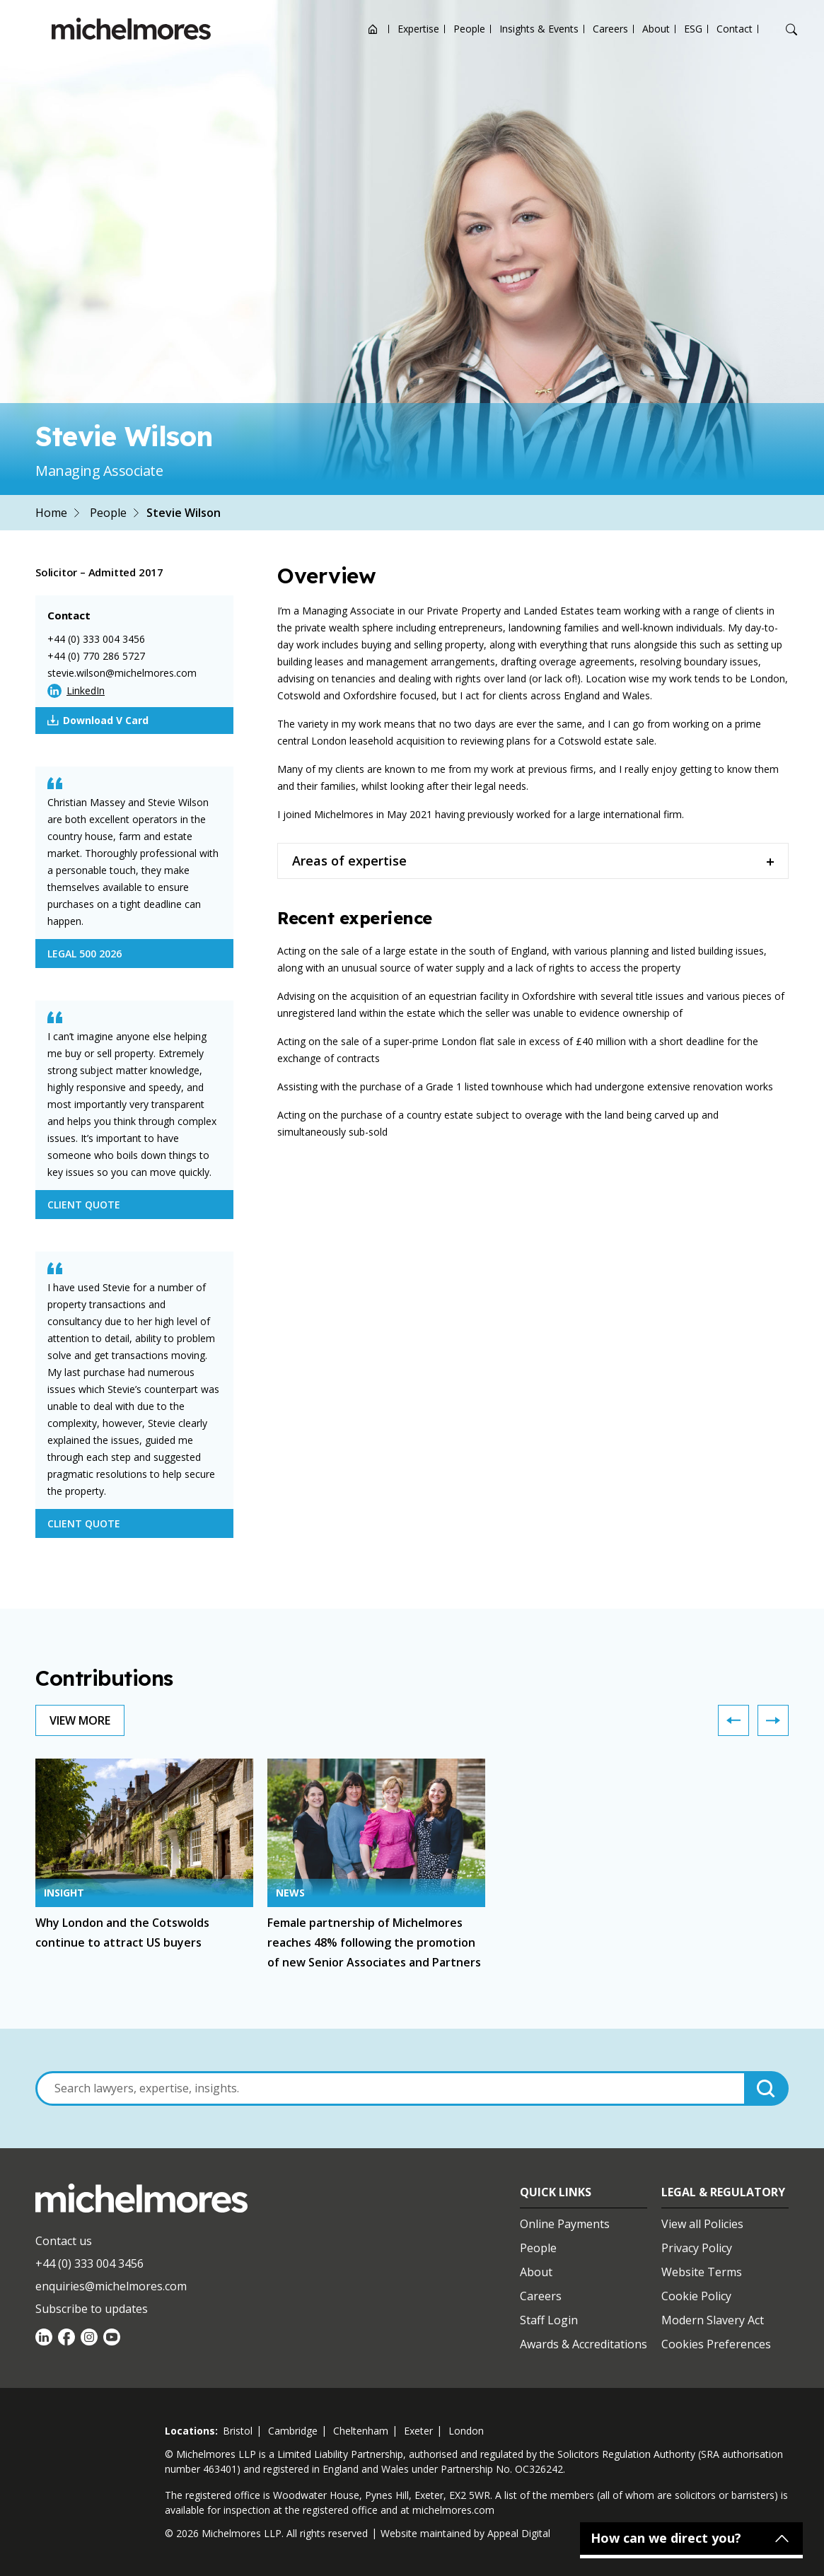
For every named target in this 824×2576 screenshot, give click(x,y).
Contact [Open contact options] (734, 28)
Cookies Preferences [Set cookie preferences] (716, 2344)
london (466, 2430)
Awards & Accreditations (583, 2344)
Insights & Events (539, 28)
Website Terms (701, 2272)
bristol (238, 2430)
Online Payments (565, 2224)
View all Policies (702, 2224)
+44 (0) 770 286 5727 (96, 656)
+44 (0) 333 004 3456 (96, 639)
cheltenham (360, 2430)
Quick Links (555, 2192)
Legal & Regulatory (723, 2192)
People (469, 28)
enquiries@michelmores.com (111, 2286)
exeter (418, 2430)
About (656, 28)
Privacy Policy (696, 2248)
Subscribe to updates (91, 2308)
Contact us (63, 2241)
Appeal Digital (518, 2533)
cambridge (293, 2430)
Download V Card (98, 720)
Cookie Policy (696, 2296)
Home (51, 512)
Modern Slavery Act (712, 2320)
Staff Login (549, 2320)
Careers (610, 28)
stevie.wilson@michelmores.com (122, 673)
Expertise (418, 28)
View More (80, 1720)
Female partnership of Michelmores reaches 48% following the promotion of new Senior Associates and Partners (374, 1942)
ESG (693, 28)
